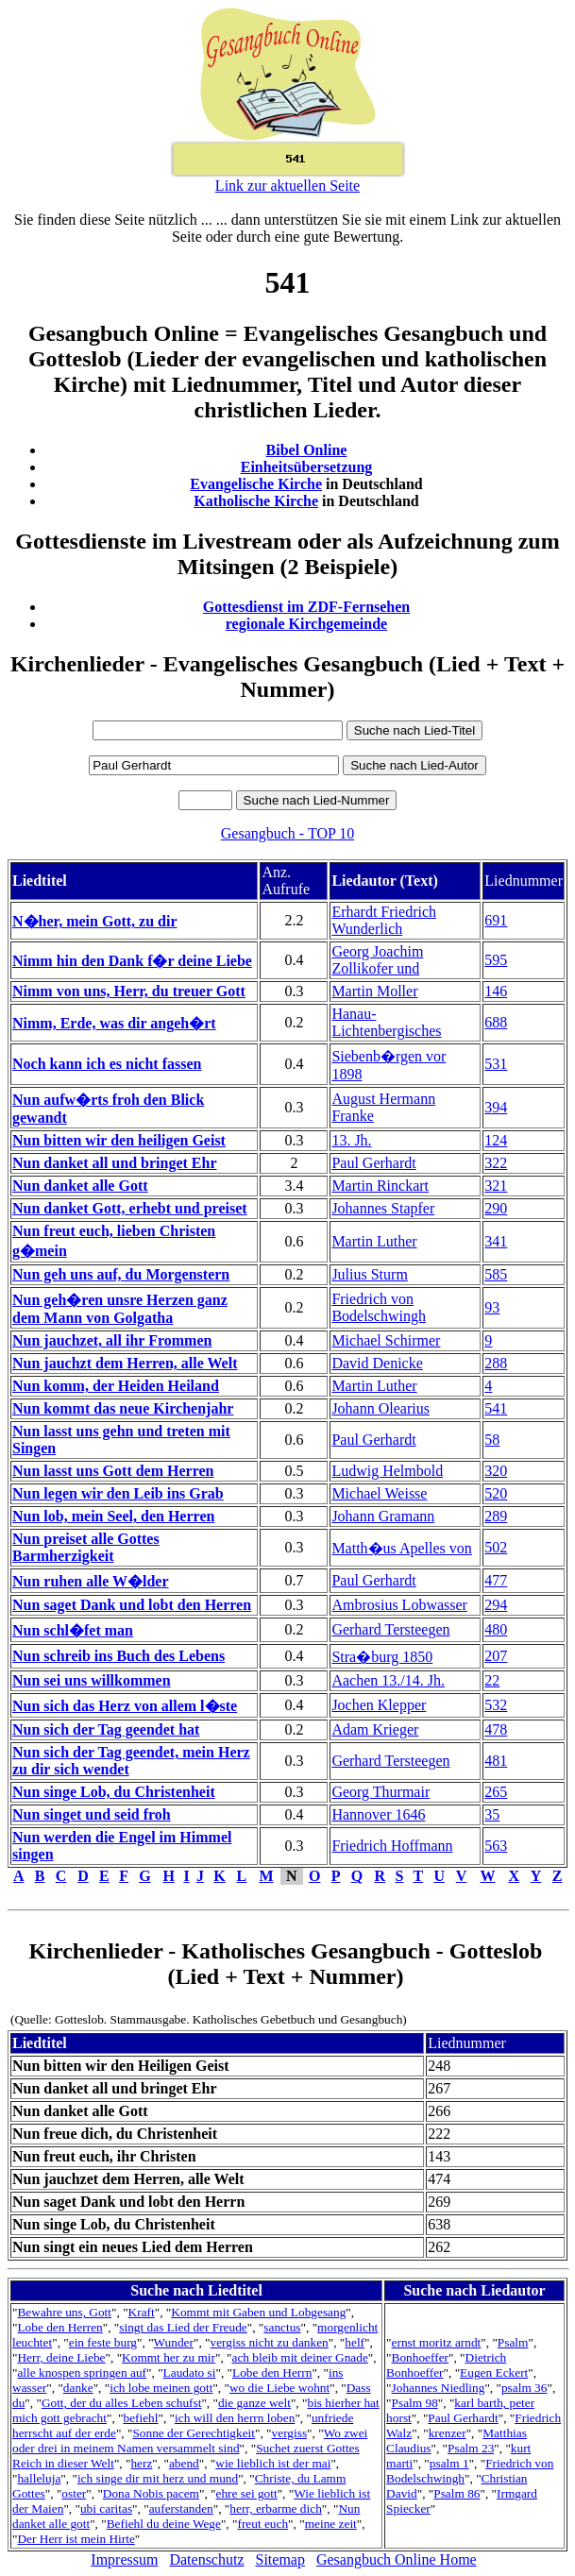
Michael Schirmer (385, 1340)
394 (495, 1107)
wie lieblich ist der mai (272, 2463)
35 (491, 1814)
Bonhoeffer (420, 2357)
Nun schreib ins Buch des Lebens (118, 1656)
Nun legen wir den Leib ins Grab (118, 1493)
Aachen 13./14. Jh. (388, 1680)
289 (495, 1516)
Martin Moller (374, 991)
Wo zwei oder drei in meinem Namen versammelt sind (189, 2440)
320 (495, 1471)
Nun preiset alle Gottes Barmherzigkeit (86, 1547)
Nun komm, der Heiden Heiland (115, 1386)
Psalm (513, 2342)
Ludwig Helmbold (387, 1471)
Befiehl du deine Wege (164, 2524)
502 (495, 1547)
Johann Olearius (380, 1408)
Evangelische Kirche (256, 484)
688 (495, 1022)
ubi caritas (106, 2508)
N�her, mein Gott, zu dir (95, 921)
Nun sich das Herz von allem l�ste (124, 1706)
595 (495, 960)
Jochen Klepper (378, 1705)
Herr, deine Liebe (61, 2357)
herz (141, 2463)
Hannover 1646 (378, 1814)
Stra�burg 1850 (381, 1657)
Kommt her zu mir (168, 2357)
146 (495, 991)
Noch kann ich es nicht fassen (106, 1064)
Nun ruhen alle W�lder (90, 1581)
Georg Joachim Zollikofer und (377, 959)
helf (354, 2342)
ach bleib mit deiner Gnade (299, 2357)
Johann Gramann (382, 1516)
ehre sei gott (247, 2493)
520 (495, 1493)
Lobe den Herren (59, 2327)
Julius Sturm (369, 1274)
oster (73, 2493)
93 (491, 1307)
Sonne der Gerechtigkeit (193, 2433)
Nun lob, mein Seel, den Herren (113, 1516)
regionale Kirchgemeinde (306, 624)
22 (491, 1680)
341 (495, 1241)
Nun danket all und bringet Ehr (114, 1163)
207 (495, 1656)
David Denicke (376, 1363)
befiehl (140, 2418)
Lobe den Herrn (272, 2372)
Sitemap (280, 2559)
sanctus (281, 2327)
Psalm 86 (456, 2493)
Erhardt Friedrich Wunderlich (383, 920)
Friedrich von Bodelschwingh (378, 1307)
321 (495, 1186)
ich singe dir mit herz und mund (157, 2478)
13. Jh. (351, 1140)
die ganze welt (254, 2403)
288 (495, 1363)
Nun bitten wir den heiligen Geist (119, 1140)
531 (495, 1064)
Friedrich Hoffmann (391, 1846)
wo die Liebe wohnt (279, 2388)
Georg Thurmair (380, 1792)
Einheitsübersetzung (307, 467)
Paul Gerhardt (373, 1163)
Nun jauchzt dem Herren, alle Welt (125, 1363)
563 (495, 1846)
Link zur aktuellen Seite (287, 186)
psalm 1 (449, 2463)
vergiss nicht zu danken (270, 2342)
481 (495, 1761)
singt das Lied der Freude (182, 2327)
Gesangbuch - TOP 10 (287, 833)
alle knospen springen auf (81, 2372)
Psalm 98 (415, 2403)
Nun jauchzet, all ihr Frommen (111, 1340)
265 (495, 1792)
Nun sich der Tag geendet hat (105, 1729)
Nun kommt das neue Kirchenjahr (122, 1408)
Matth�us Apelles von (401, 1548)
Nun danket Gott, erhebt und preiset (129, 1208)
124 (495, 1140)
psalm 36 (524, 2388)
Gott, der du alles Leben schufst (122, 2403)
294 (495, 1605)
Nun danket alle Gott (80, 1186)
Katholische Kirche (256, 501)
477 (495, 1580)
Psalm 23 (471, 2448)
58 (491, 1440)
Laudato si (189, 2372)
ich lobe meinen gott (161, 2388)
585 (495, 1274)
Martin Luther (373, 1241)
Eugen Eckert (494, 2372)
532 (495, 1705)
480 (495, 1629)
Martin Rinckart (380, 1186)
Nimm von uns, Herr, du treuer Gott (128, 991)
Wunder (174, 2342)
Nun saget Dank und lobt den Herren (131, 1605)
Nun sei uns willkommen (91, 1680)
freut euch (262, 2524)
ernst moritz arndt (437, 2342)
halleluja (38, 2478)
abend (184, 2463)
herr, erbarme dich (275, 2508)
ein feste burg (103, 2342)
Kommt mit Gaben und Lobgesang (258, 2312)
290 (495, 1208)
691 (495, 920)
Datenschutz (206, 2559)
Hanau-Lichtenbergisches (386, 1022)
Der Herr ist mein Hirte (75, 2539)
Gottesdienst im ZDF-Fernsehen (307, 607)
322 (495, 1163)
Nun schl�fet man (72, 1630)
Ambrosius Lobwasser (399, 1605)
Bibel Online (306, 450)
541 (495, 1408)
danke (78, 2388)
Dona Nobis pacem (151, 2493)
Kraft (141, 2312)
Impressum (124, 2559)
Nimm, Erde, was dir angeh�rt (114, 1023)
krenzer (447, 2433)
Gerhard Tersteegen (390, 1629)
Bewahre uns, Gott (64, 2312)
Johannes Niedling (438, 2388)
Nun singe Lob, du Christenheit (113, 1792)
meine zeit (331, 2524)
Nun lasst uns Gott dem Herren (113, 1471)
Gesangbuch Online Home (396, 2559)
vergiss (290, 2433)
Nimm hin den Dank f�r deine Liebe (132, 961)
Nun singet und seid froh (91, 1814)
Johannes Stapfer (382, 1208)
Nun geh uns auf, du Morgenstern (120, 1274)
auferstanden (181, 2508)
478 (495, 1729)
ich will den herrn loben (235, 2418)
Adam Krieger (374, 1729)
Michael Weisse (379, 1493)
